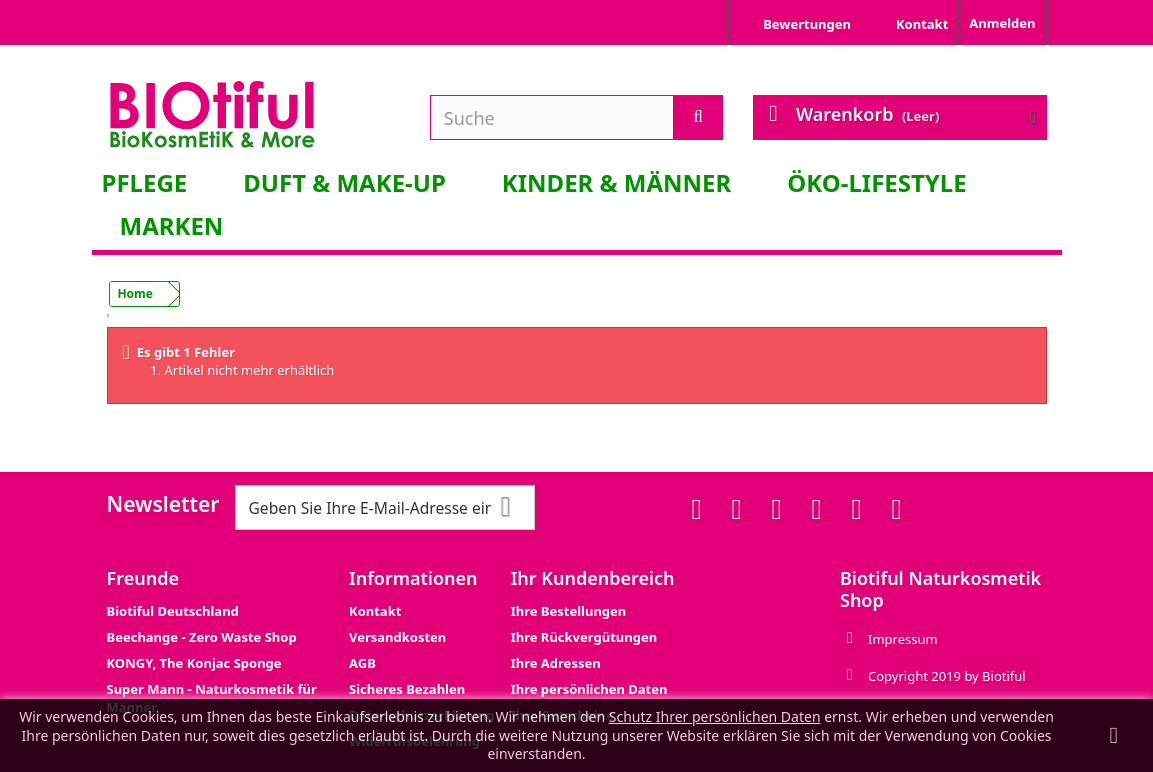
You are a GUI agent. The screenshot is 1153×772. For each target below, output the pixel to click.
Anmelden (1002, 23)
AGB (362, 663)
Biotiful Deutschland (173, 611)
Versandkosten (397, 637)
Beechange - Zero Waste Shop (202, 637)
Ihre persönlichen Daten (589, 689)
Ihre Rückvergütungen (584, 637)
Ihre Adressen (556, 663)
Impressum (903, 639)
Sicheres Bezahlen (407, 689)
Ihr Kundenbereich (593, 578)
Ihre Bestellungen (569, 611)
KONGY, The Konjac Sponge (194, 663)
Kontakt (375, 611)
